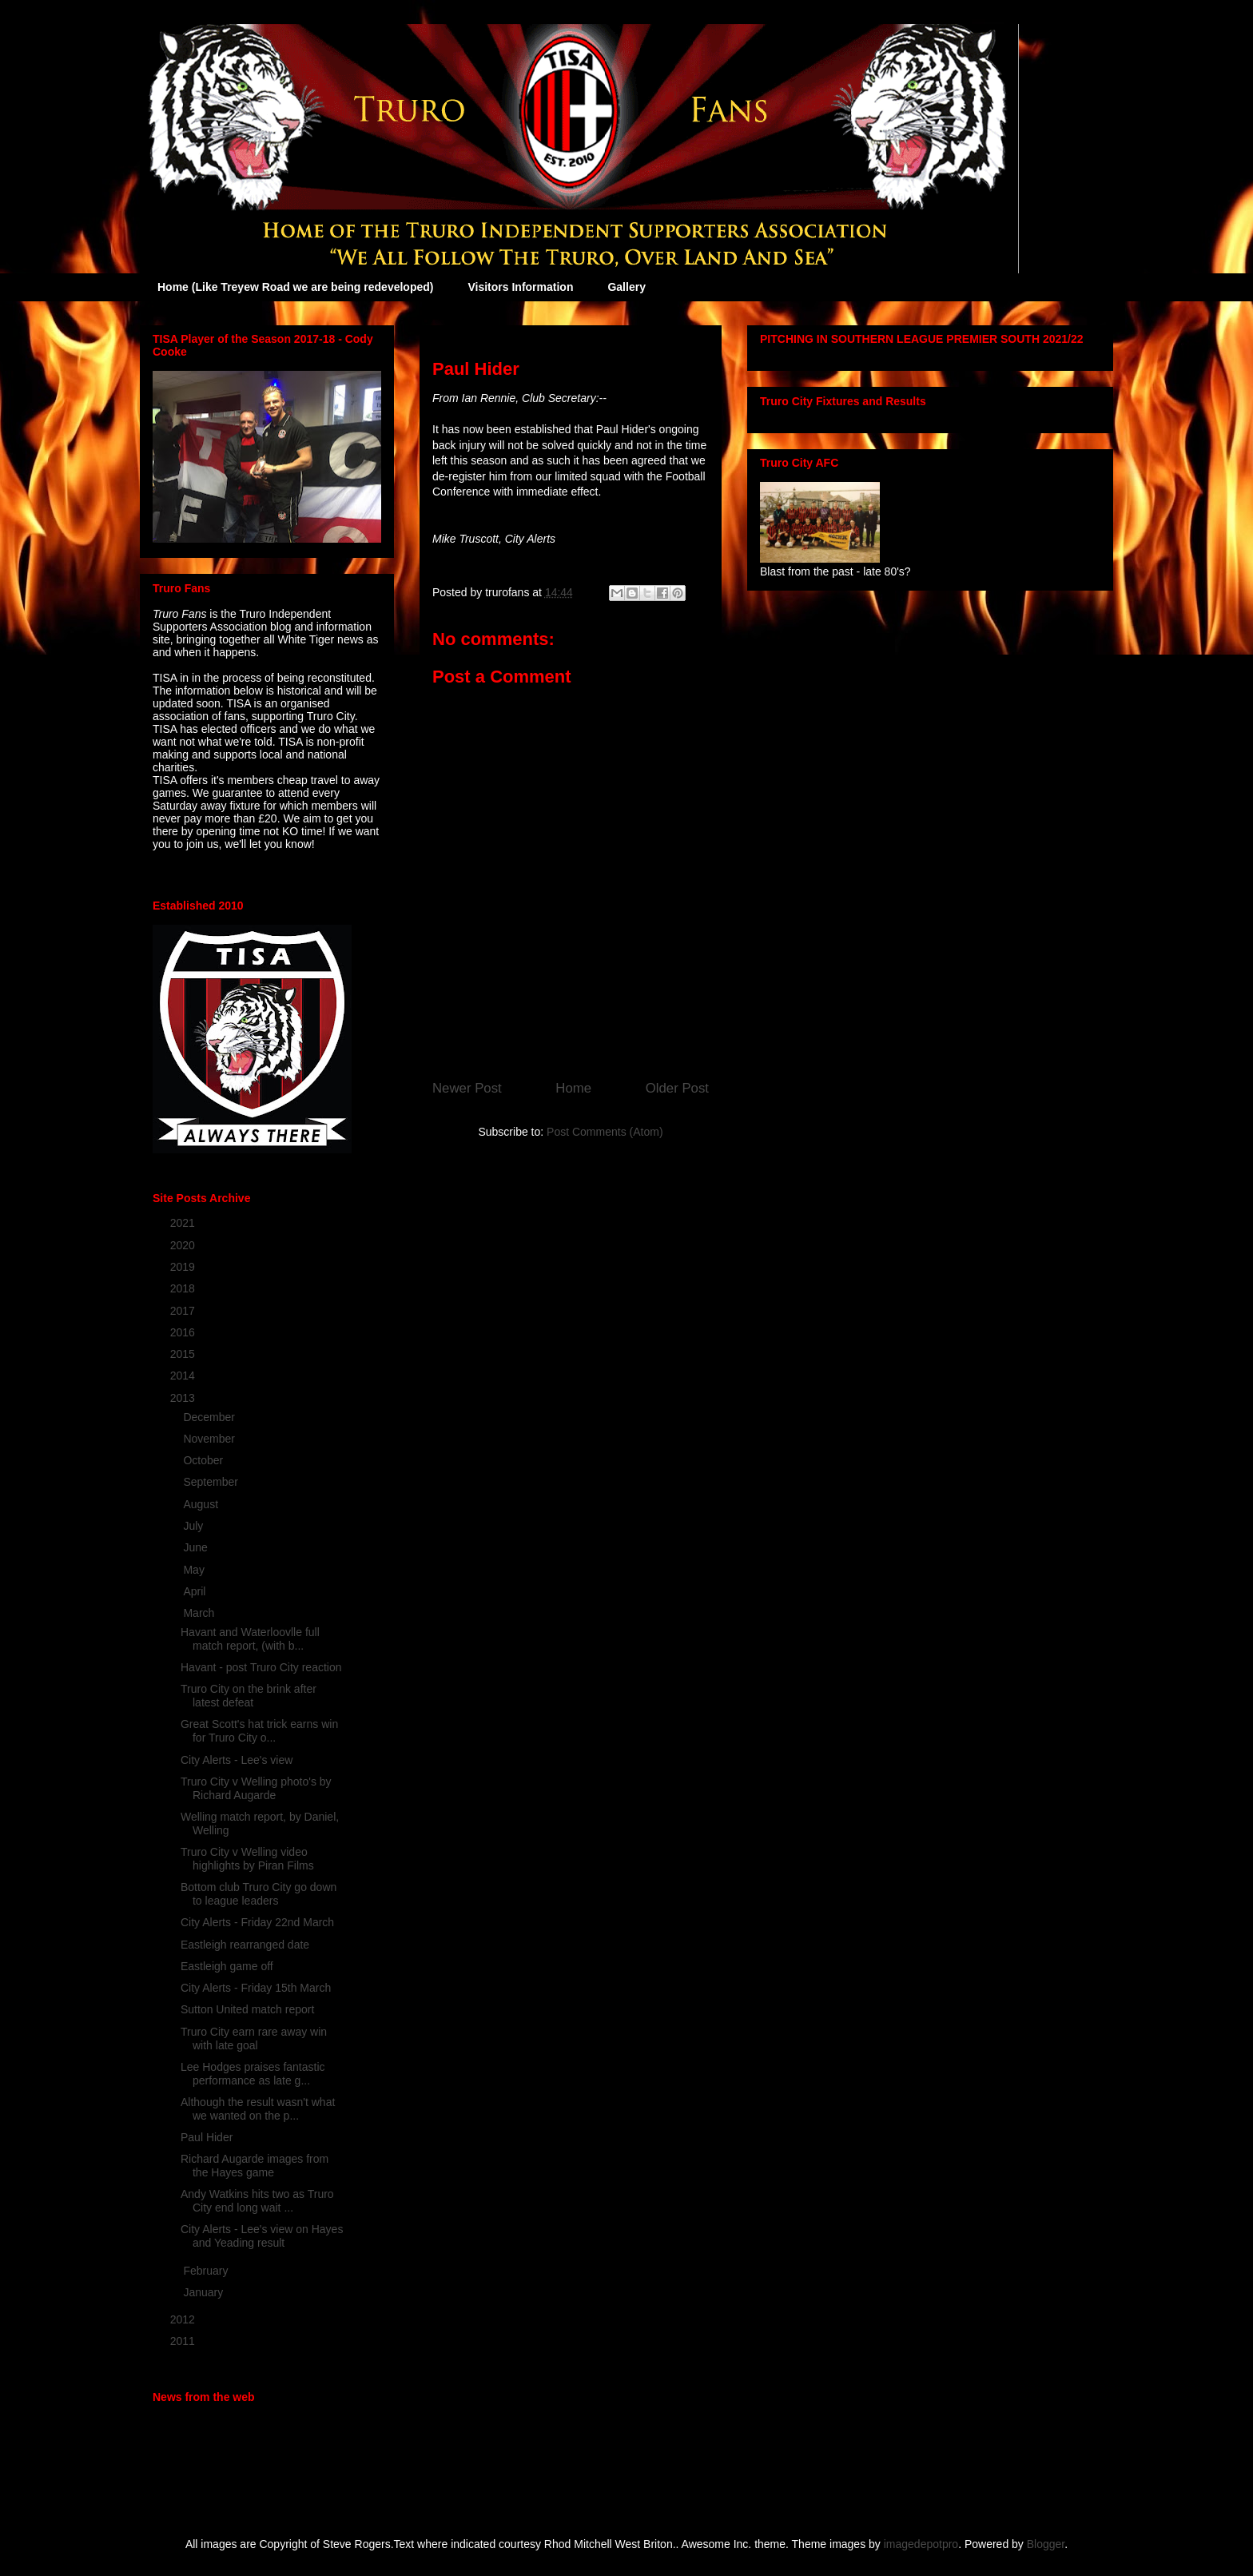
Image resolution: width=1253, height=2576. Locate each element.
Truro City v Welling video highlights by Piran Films (247, 1858)
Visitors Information (520, 287)
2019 (184, 1266)
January (204, 2292)
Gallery (626, 287)
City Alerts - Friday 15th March (256, 1987)
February (207, 2270)
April (196, 1591)
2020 (184, 1245)
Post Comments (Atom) (604, 1131)
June (196, 1547)
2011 (184, 2341)
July (194, 1525)
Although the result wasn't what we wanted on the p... (258, 2109)
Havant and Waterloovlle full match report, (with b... (250, 1639)
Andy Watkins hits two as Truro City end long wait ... (257, 2201)
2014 (184, 1375)
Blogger (1045, 2544)
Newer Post (467, 1088)
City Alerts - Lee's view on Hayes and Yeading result (262, 2236)
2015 (184, 1354)
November (210, 1438)
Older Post (677, 1088)
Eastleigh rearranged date (245, 1944)
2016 (184, 1332)
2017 (184, 1310)
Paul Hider (207, 2137)
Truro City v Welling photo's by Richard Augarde (256, 1788)
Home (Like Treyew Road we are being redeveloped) (295, 287)
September (212, 1481)
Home (573, 1088)
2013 (184, 1398)
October (204, 1460)
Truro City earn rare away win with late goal (254, 2038)
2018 (184, 1288)
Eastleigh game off (227, 1966)
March (200, 1613)
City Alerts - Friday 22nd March (257, 1922)
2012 (184, 2319)
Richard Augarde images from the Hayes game (254, 2165)
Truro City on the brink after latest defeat (248, 1695)
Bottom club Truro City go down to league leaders (258, 1894)
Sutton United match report (247, 2009)
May (195, 1569)
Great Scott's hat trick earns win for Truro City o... (259, 1731)
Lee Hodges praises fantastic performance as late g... (253, 2073)
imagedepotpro (921, 2544)
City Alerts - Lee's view (236, 1760)
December (210, 1417)
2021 (184, 1222)
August (202, 1504)
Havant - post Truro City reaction (261, 1667)
